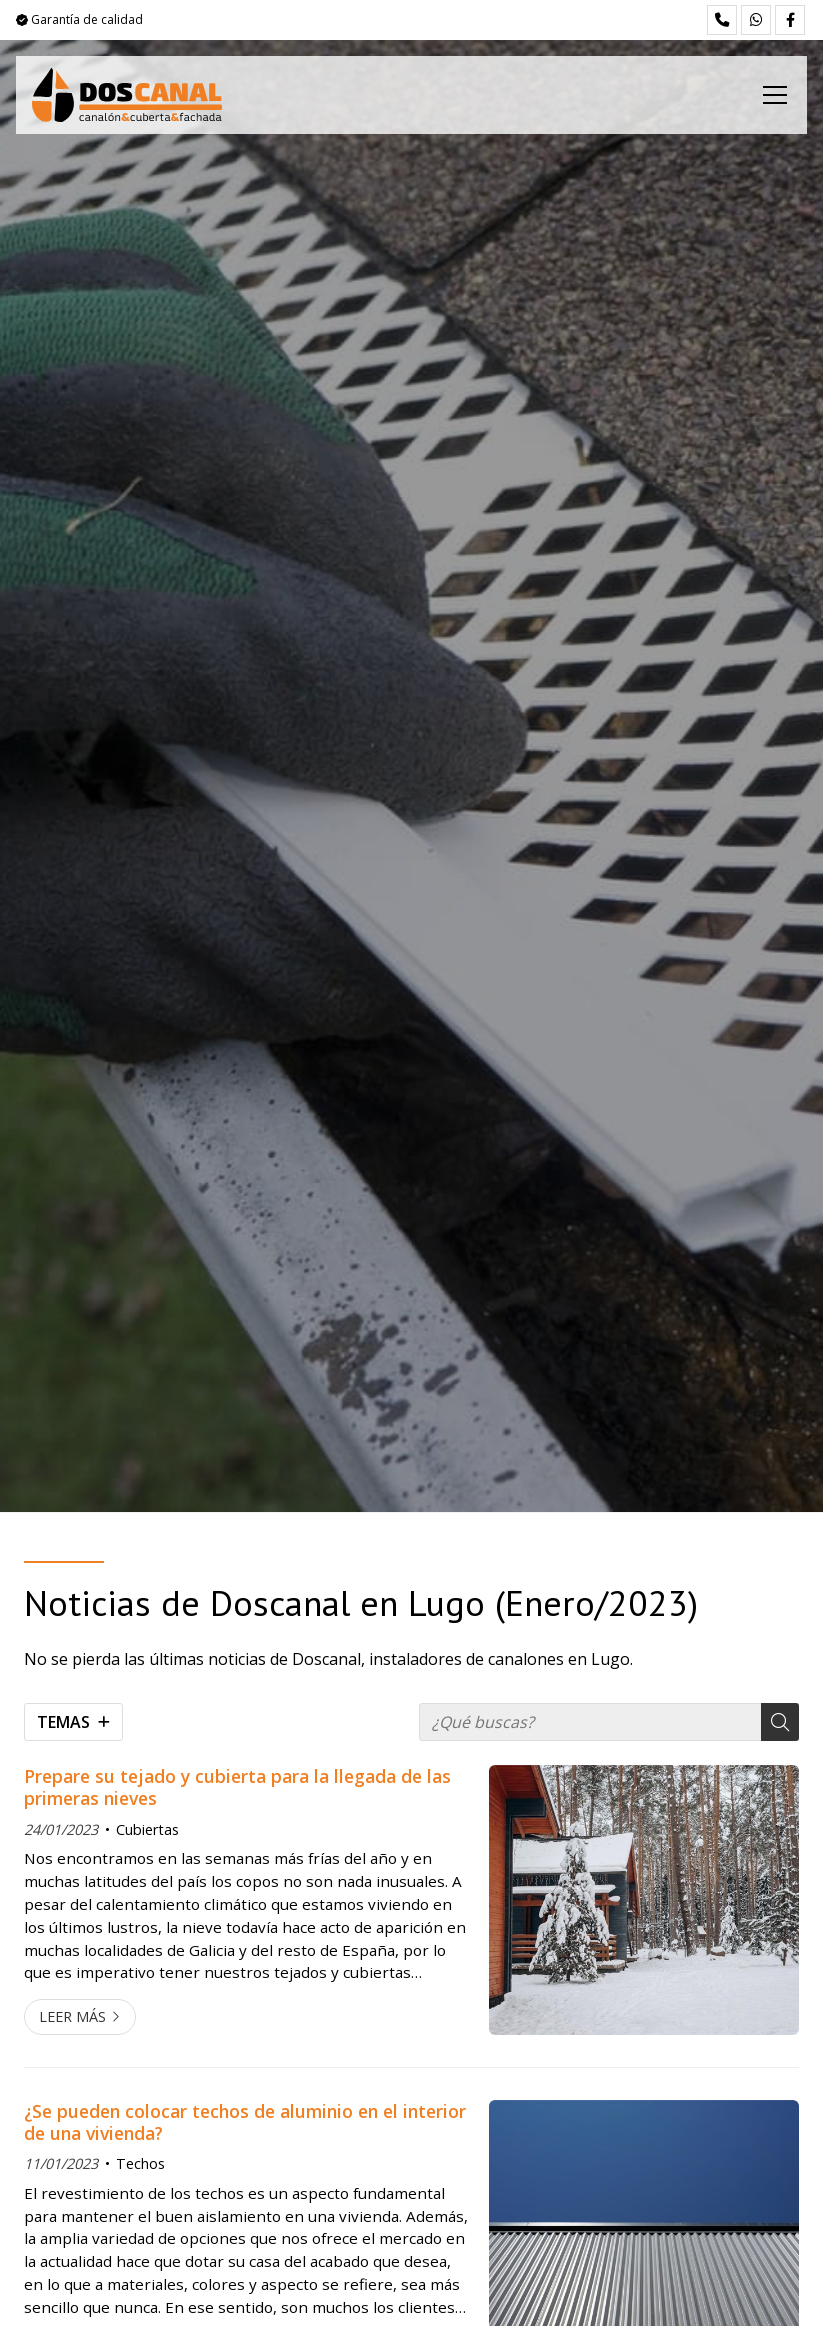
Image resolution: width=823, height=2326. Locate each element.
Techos (140, 2163)
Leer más (72, 2016)
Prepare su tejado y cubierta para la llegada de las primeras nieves (237, 1787)
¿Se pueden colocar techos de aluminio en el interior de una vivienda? (245, 2122)
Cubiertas (147, 1829)
